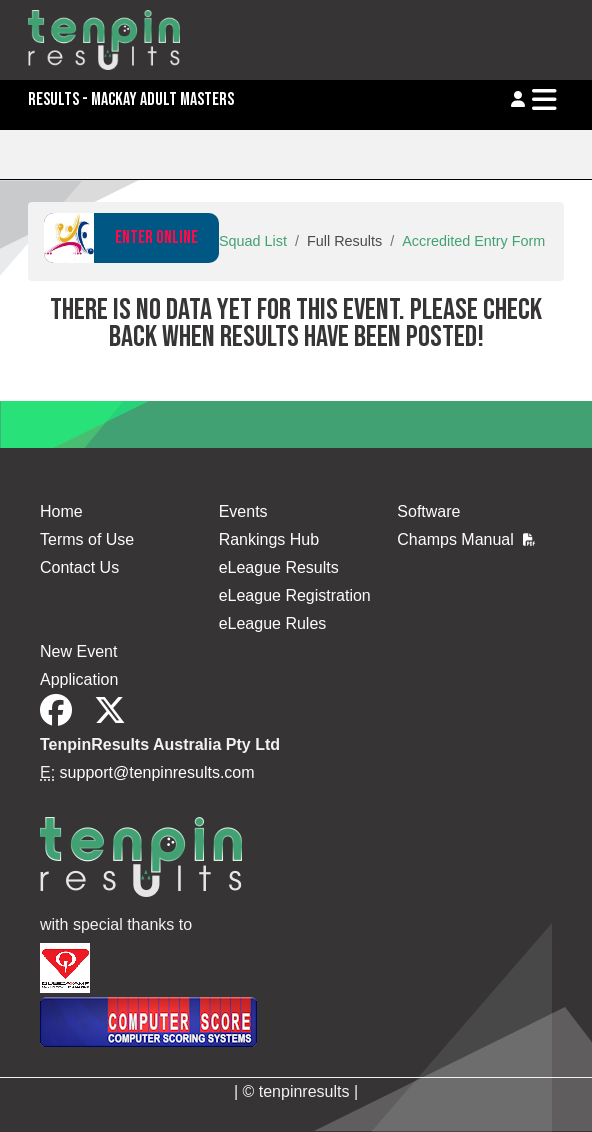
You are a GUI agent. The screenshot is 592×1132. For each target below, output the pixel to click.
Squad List (253, 241)
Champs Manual (466, 539)
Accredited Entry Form (473, 241)
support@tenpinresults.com (157, 772)
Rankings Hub (269, 539)
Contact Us (79, 567)
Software (428, 511)
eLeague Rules (273, 623)
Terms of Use (87, 539)
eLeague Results (279, 567)
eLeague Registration (295, 595)
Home (61, 511)
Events (243, 511)
